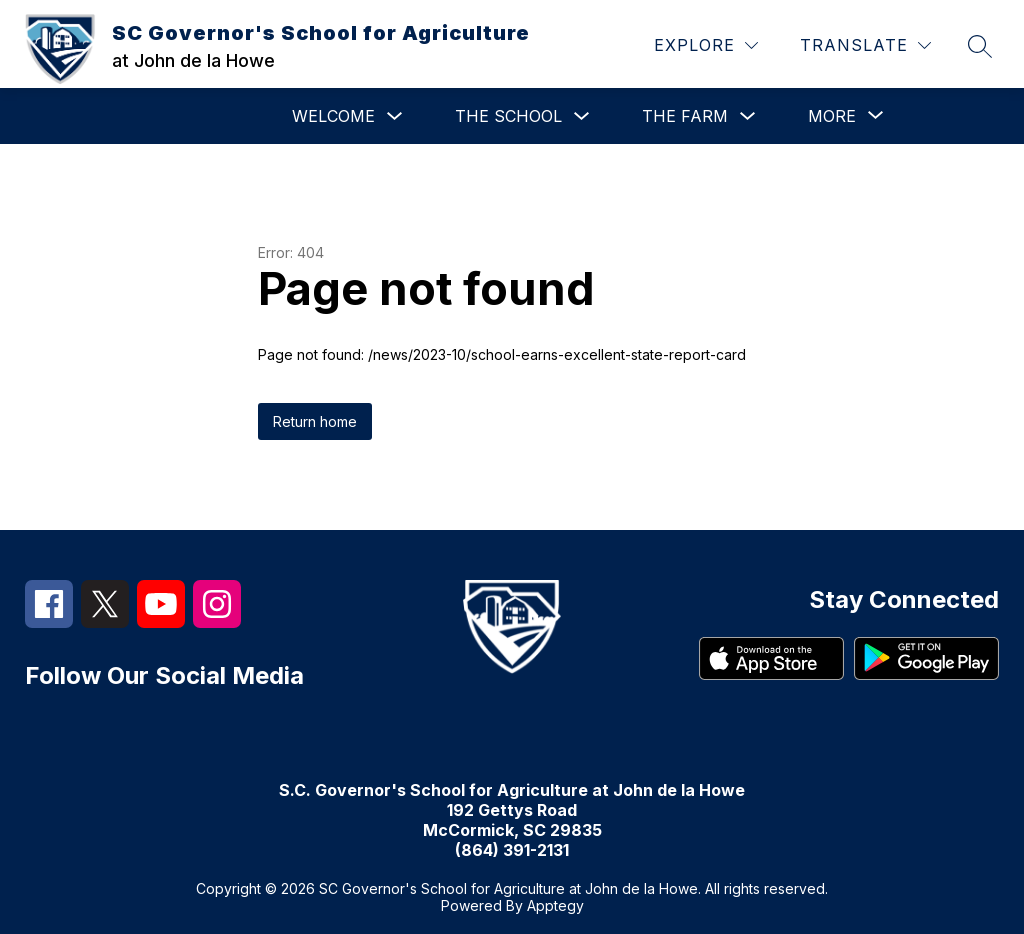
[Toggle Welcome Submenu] (395, 116)
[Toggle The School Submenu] (582, 116)
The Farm (685, 116)
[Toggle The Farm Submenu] (748, 116)
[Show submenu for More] (832, 116)
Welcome (333, 116)
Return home (315, 421)
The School (508, 116)
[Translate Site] (865, 45)
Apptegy (555, 905)
